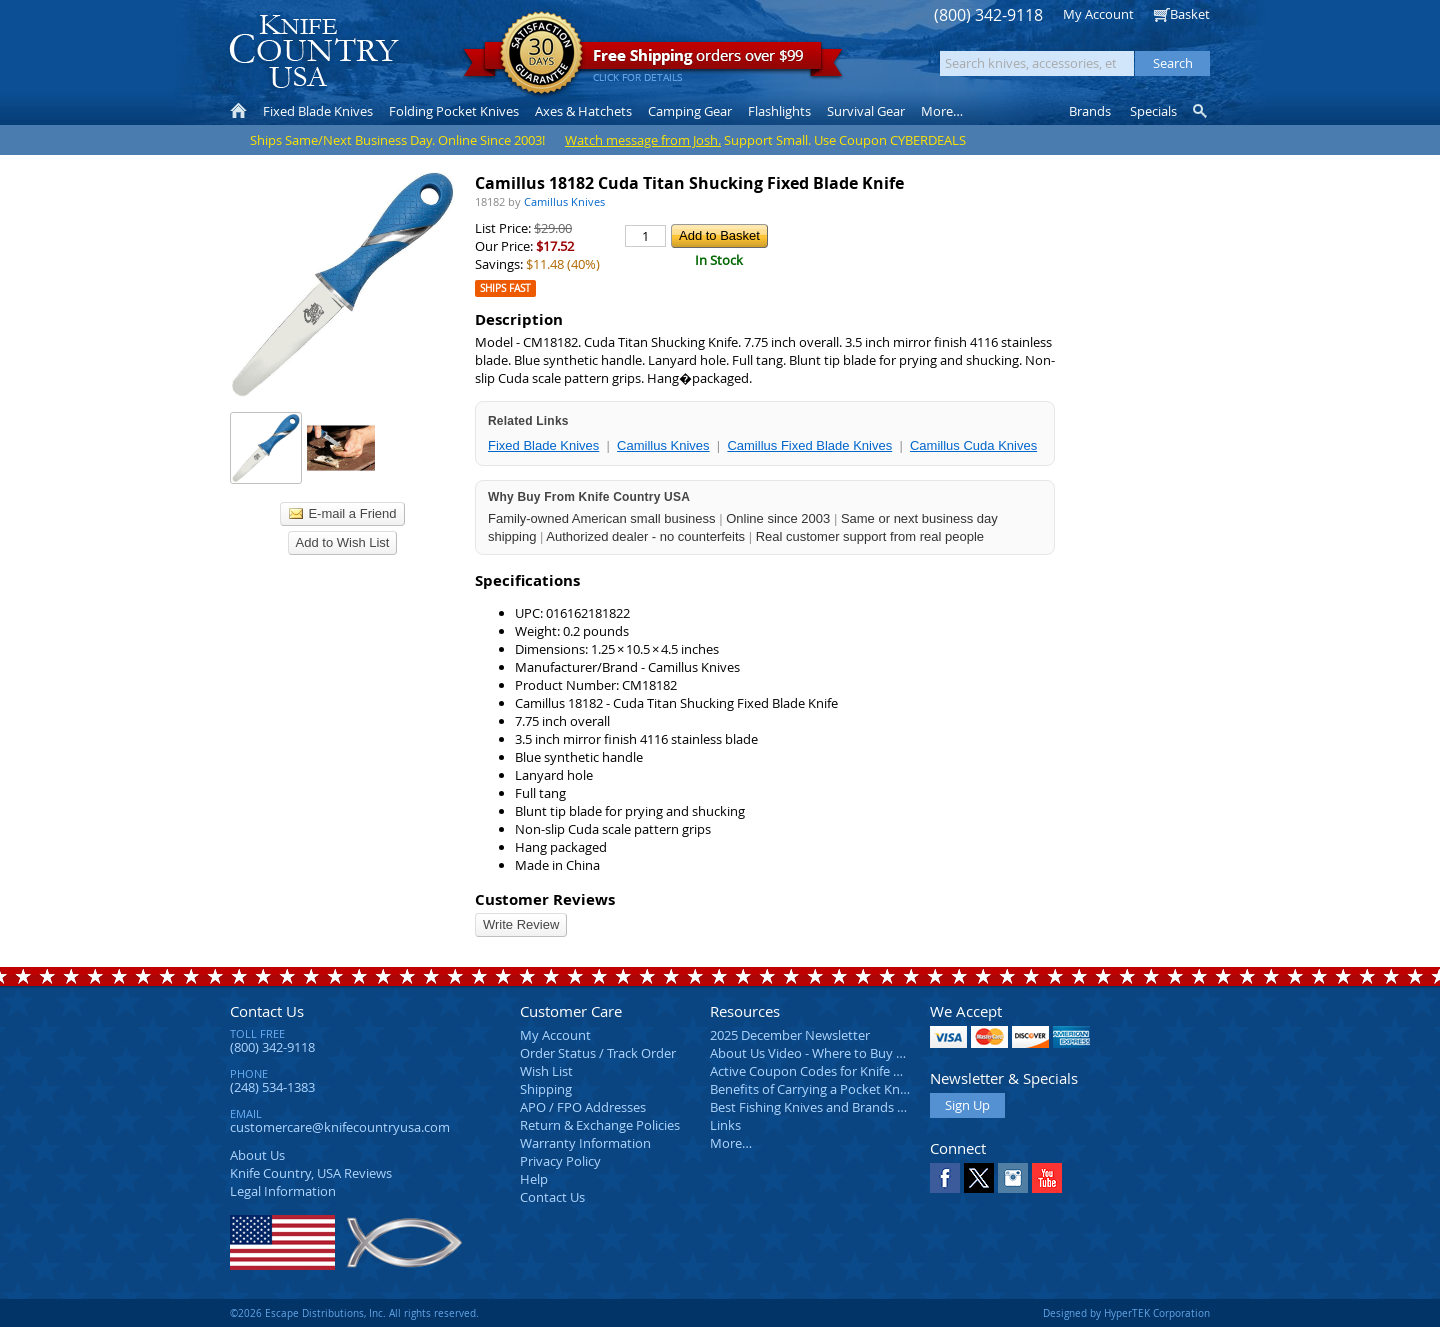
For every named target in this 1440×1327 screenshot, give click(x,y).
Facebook (945, 1178)
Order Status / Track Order (598, 1053)
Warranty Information (585, 1143)
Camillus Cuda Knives (973, 445)
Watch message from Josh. (643, 140)
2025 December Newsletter (790, 1035)
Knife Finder (1201, 111)
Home (238, 111)
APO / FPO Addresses (583, 1107)
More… (731, 1143)
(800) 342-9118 (988, 15)
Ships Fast (505, 288)
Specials (1153, 111)
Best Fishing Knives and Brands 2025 (817, 1107)
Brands (1090, 111)
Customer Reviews (545, 899)
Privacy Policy (560, 1161)
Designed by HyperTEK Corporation (1126, 1313)
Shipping (546, 1089)
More (942, 111)
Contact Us (267, 1011)
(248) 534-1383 (272, 1087)
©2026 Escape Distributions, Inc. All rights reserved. (354, 1313)
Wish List (546, 1071)
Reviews (311, 1173)
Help (534, 1179)
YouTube (1047, 1178)
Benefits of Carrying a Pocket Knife (812, 1089)
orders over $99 (653, 60)
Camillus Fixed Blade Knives (809, 445)
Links (725, 1125)
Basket (1190, 14)
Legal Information (283, 1191)
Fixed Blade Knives (543, 445)
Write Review (521, 924)
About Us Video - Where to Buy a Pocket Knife (845, 1053)
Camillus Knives (663, 445)
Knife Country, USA (314, 51)
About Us (257, 1155)
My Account (1098, 14)
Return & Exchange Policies (600, 1125)
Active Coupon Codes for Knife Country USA (839, 1071)
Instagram (1013, 1178)
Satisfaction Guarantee (541, 54)
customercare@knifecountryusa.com (340, 1127)
